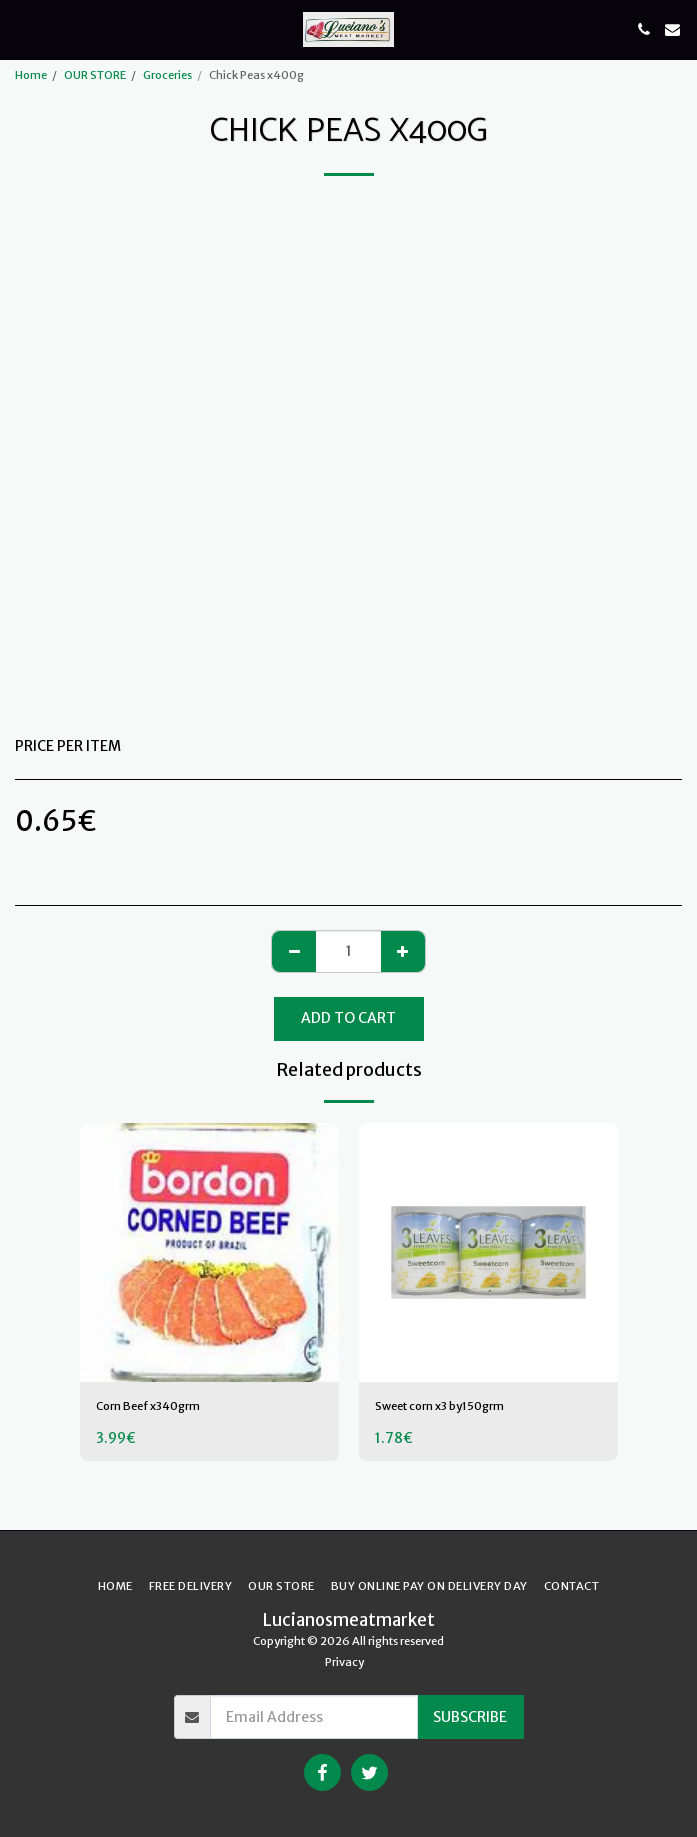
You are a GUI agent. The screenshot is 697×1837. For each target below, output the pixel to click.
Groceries (167, 75)
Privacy (344, 1662)
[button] (22, 28)
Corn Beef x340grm (148, 1406)
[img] (209, 1252)
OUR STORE (95, 75)
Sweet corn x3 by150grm (439, 1406)
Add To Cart (348, 1018)
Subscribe (470, 1717)
